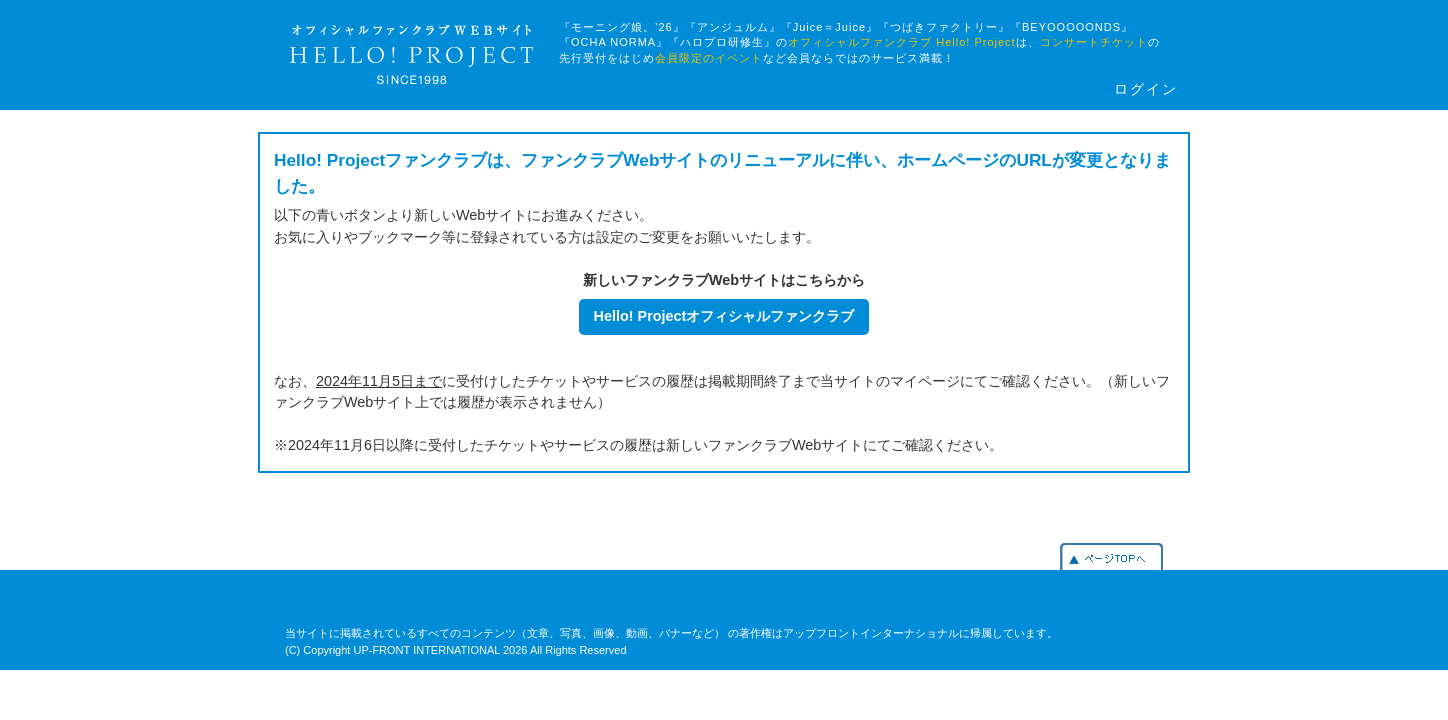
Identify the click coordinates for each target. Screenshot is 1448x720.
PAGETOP (1111, 556)
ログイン (1146, 89)
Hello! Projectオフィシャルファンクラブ (724, 316)
